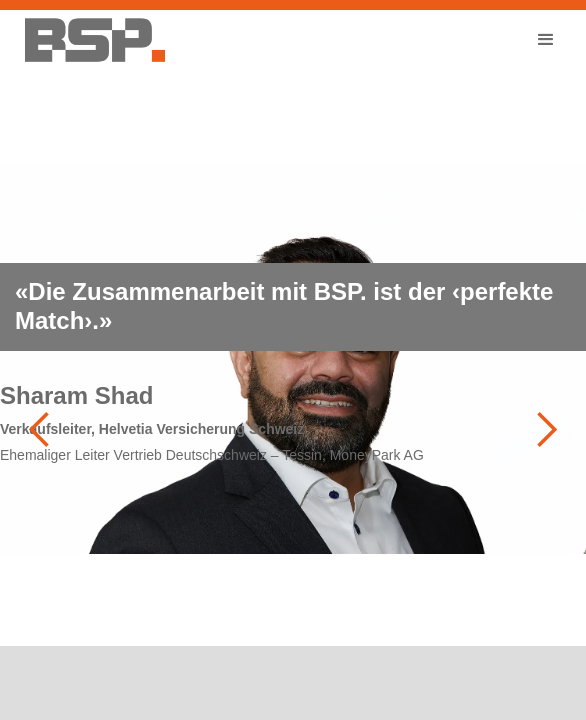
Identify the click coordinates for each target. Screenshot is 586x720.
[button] (546, 40)
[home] (90, 40)
